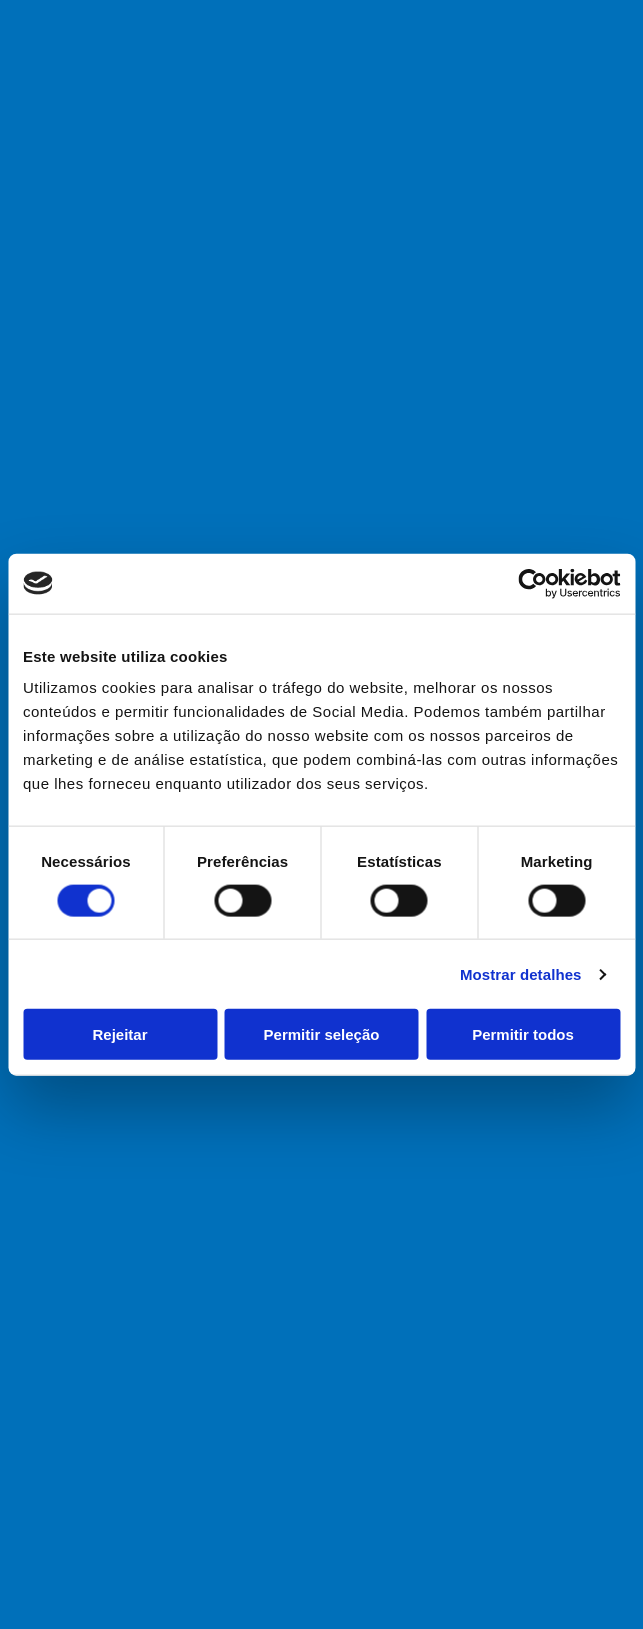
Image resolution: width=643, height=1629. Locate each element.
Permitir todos (523, 1034)
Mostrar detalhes (521, 973)
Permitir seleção (322, 1034)
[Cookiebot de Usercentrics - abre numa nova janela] (532, 583)
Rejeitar (119, 1034)
